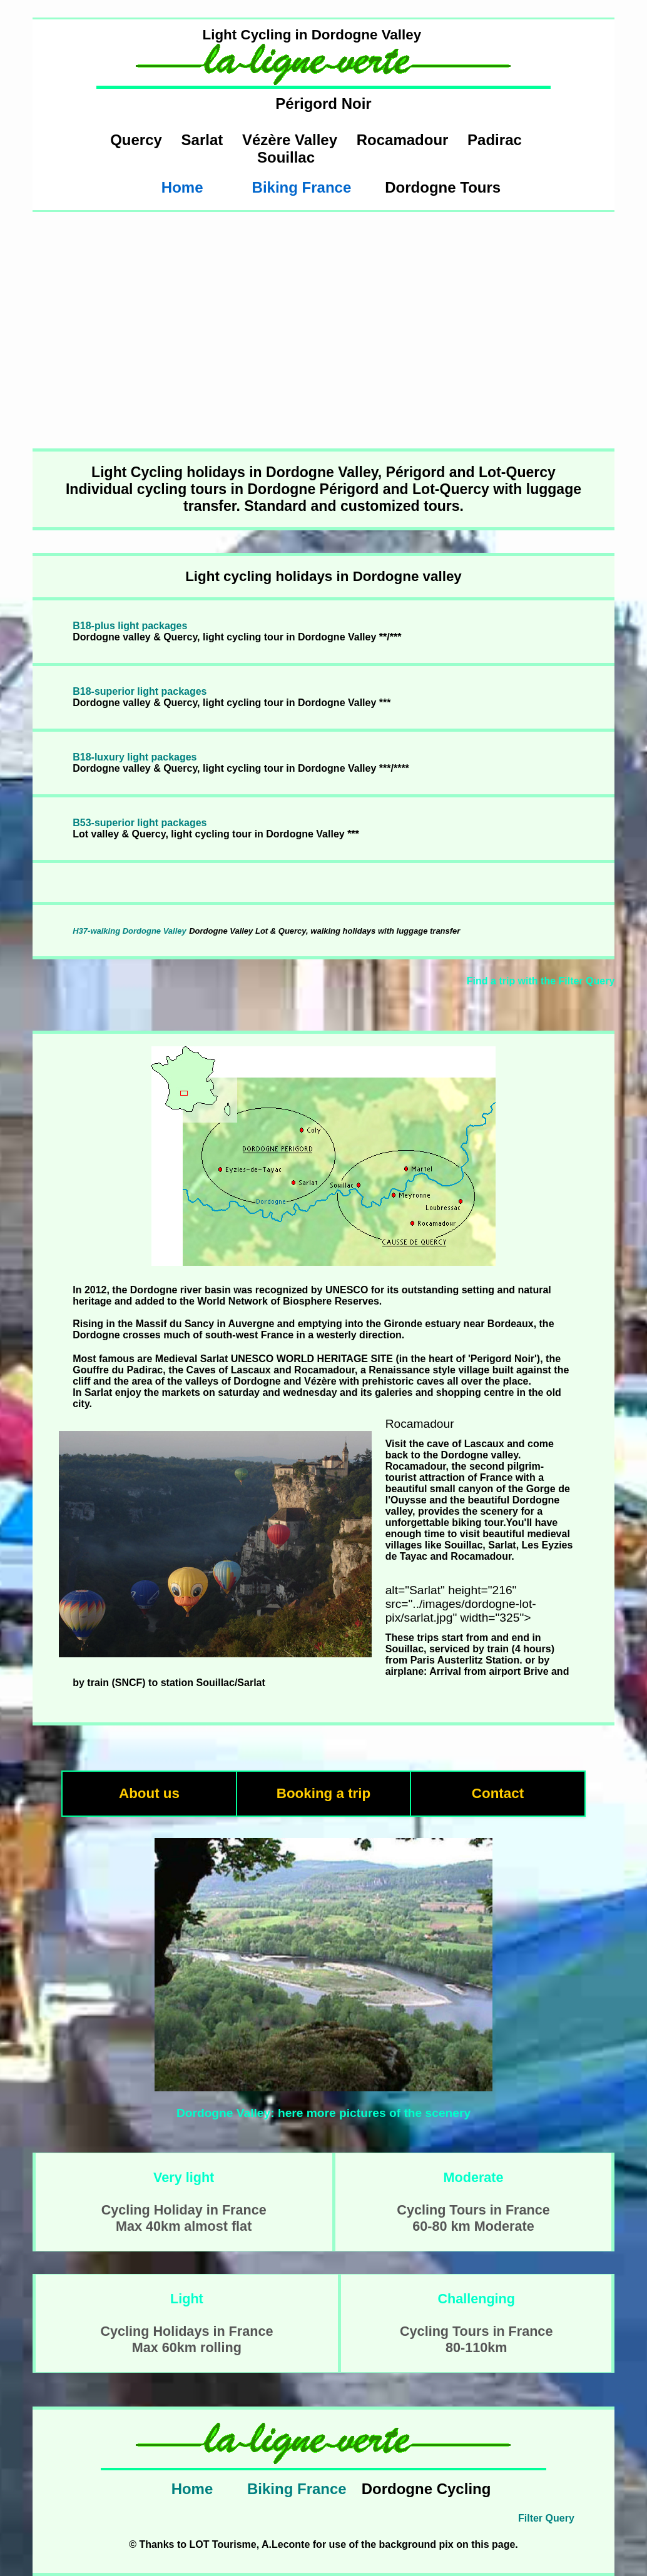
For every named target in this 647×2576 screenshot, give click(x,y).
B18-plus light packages (130, 625)
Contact (498, 1793)
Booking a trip (324, 1793)
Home (182, 187)
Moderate (474, 2177)
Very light (183, 2177)
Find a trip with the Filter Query (540, 981)
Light (186, 2298)
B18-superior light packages (139, 691)
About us (149, 1793)
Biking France (302, 187)
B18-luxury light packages (134, 757)
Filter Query (546, 2518)
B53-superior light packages (139, 822)
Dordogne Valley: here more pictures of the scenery (323, 2112)
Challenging (476, 2298)
